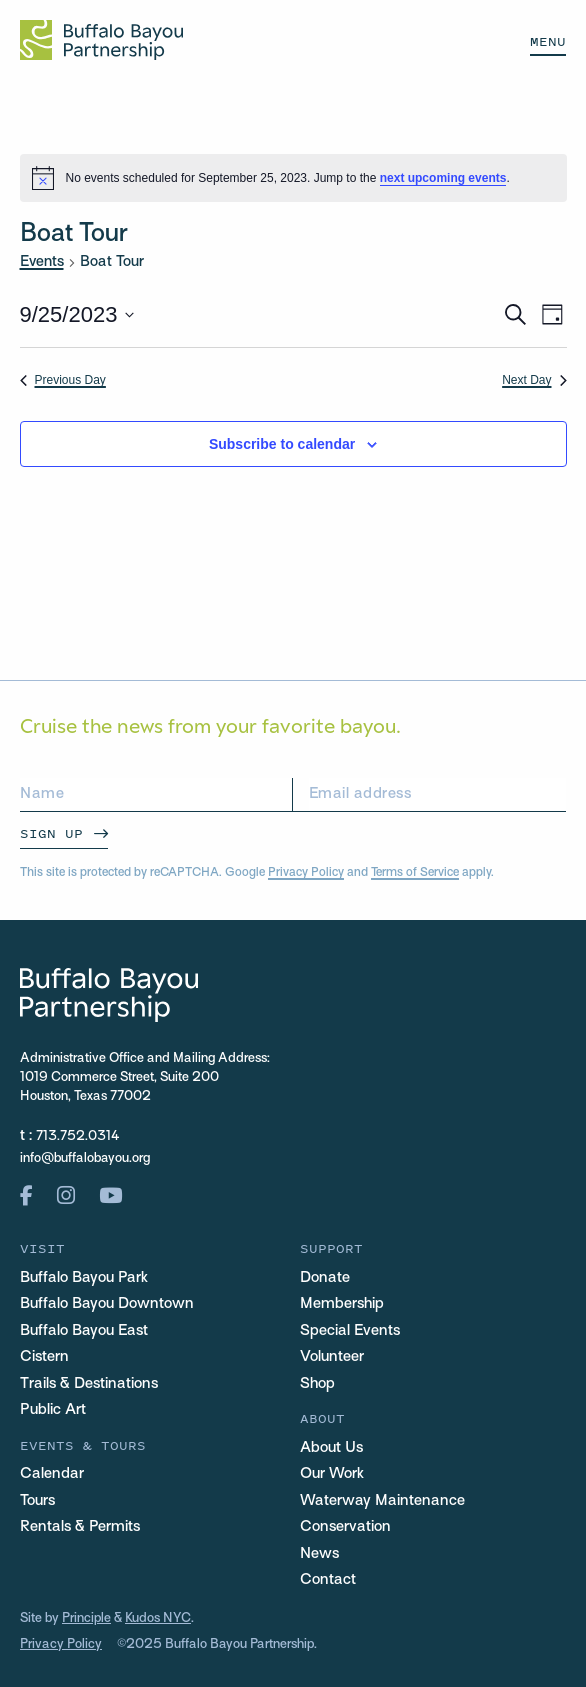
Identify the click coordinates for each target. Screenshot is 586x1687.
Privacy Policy (306, 873)
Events (42, 262)
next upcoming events (443, 178)
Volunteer (332, 1357)
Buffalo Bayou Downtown (107, 1304)
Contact (328, 1580)
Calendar (52, 1474)
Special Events (350, 1331)
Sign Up (51, 833)
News (319, 1554)
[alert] (293, 178)
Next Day (534, 380)
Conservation (345, 1527)
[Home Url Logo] (101, 40)
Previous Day (63, 380)
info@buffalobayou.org (85, 1159)
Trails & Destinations (89, 1384)
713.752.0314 (78, 1137)
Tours (37, 1501)
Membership (342, 1304)
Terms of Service (415, 873)
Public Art (53, 1410)
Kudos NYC (158, 1619)
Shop (317, 1384)
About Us (331, 1448)
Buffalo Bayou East (84, 1331)
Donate (325, 1278)
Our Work (332, 1474)
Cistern (44, 1357)
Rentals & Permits (80, 1527)
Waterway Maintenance (382, 1501)
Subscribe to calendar (282, 444)
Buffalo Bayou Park (84, 1278)
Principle (86, 1619)
